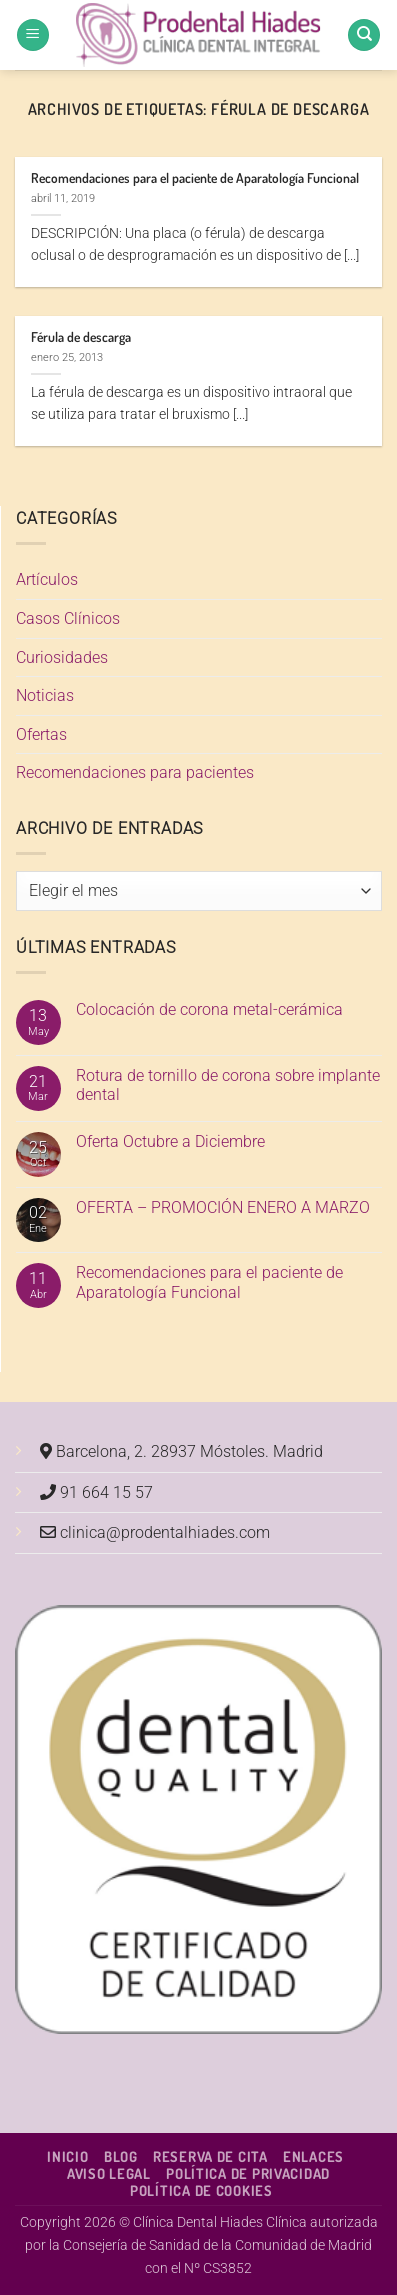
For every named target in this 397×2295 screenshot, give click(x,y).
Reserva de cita (210, 2156)
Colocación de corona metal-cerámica (209, 1009)
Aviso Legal (109, 2173)
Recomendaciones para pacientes (135, 772)
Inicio (67, 2156)
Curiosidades (62, 657)
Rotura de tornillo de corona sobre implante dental (228, 1085)
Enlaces (313, 2156)
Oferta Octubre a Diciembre (170, 1141)
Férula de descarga (81, 336)
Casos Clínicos (68, 618)
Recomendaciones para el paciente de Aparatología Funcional (195, 177)
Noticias (45, 695)
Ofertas (41, 734)
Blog (121, 2156)
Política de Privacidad (248, 2173)
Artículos (47, 579)
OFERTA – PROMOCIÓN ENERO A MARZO (223, 1207)
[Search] (364, 35)
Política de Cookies (201, 2190)
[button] (33, 35)
